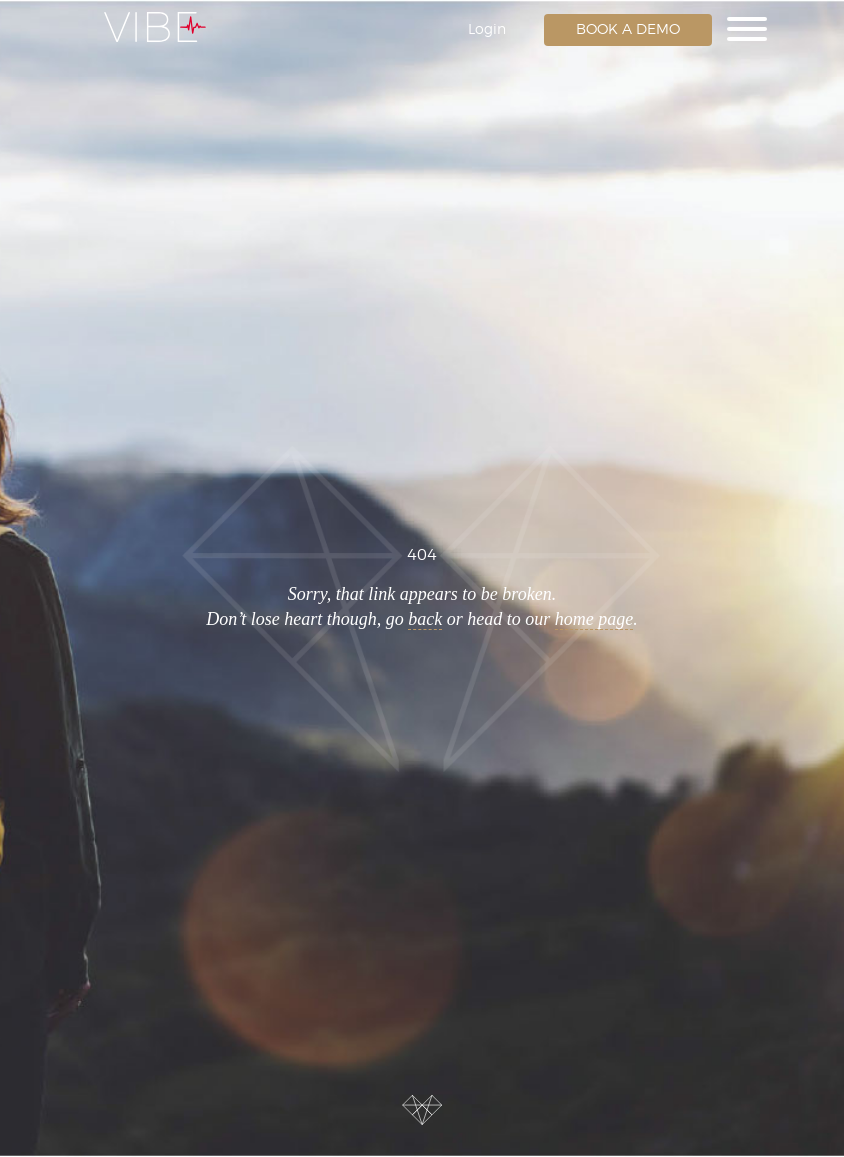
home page (594, 619)
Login (487, 30)
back (425, 619)
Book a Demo (628, 30)
